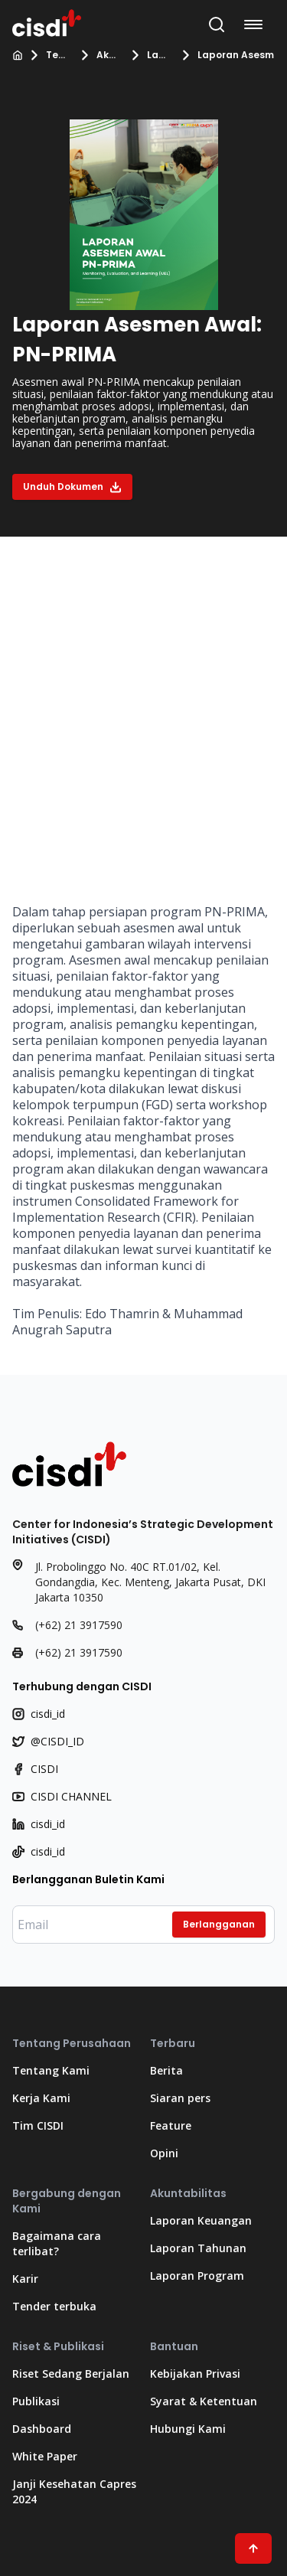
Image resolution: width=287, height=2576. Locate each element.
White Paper (44, 2456)
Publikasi (36, 2401)
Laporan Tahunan (198, 2248)
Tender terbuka (54, 2306)
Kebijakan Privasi (195, 2373)
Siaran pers (180, 2098)
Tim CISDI (38, 2125)
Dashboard (41, 2428)
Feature (170, 2125)
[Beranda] (17, 55)
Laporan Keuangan (201, 2220)
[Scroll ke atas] (253, 2548)
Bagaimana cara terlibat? (56, 2243)
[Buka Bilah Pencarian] (216, 24)
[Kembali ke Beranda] (46, 21)
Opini (164, 2153)
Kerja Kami (41, 2098)
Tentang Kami (58, 55)
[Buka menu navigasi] (256, 24)
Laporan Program (159, 55)
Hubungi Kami (188, 2428)
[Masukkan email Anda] (143, 1924)
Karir (25, 2278)
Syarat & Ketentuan (203, 2401)
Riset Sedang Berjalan (70, 2373)
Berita (166, 2070)
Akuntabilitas (108, 55)
